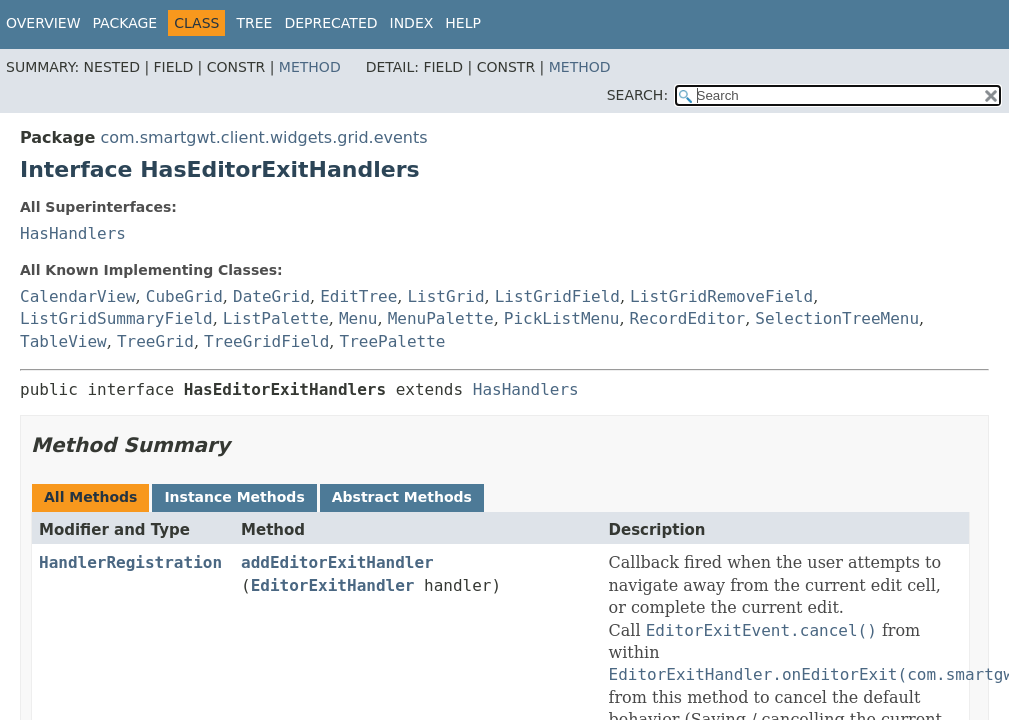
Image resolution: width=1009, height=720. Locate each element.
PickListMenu (562, 318)
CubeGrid (184, 296)
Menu (358, 318)
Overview (43, 23)
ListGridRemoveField (721, 296)
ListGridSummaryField (116, 318)
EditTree (358, 296)
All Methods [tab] (90, 497)
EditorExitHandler (333, 585)
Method (310, 67)
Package (125, 23)
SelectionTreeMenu (837, 318)
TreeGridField (266, 341)
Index (412, 23)
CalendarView (78, 296)
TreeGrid (155, 341)
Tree (254, 23)
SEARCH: (637, 95)
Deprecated (330, 23)
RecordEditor (688, 318)
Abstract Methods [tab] (402, 497)
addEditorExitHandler (337, 562)
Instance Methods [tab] (234, 497)
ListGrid (445, 296)
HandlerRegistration (130, 562)
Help (463, 23)
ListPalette (276, 318)
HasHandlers (73, 233)
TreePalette (393, 341)
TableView (63, 341)
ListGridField (557, 296)
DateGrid (271, 296)
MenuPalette (441, 318)
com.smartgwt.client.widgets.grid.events (263, 137)
